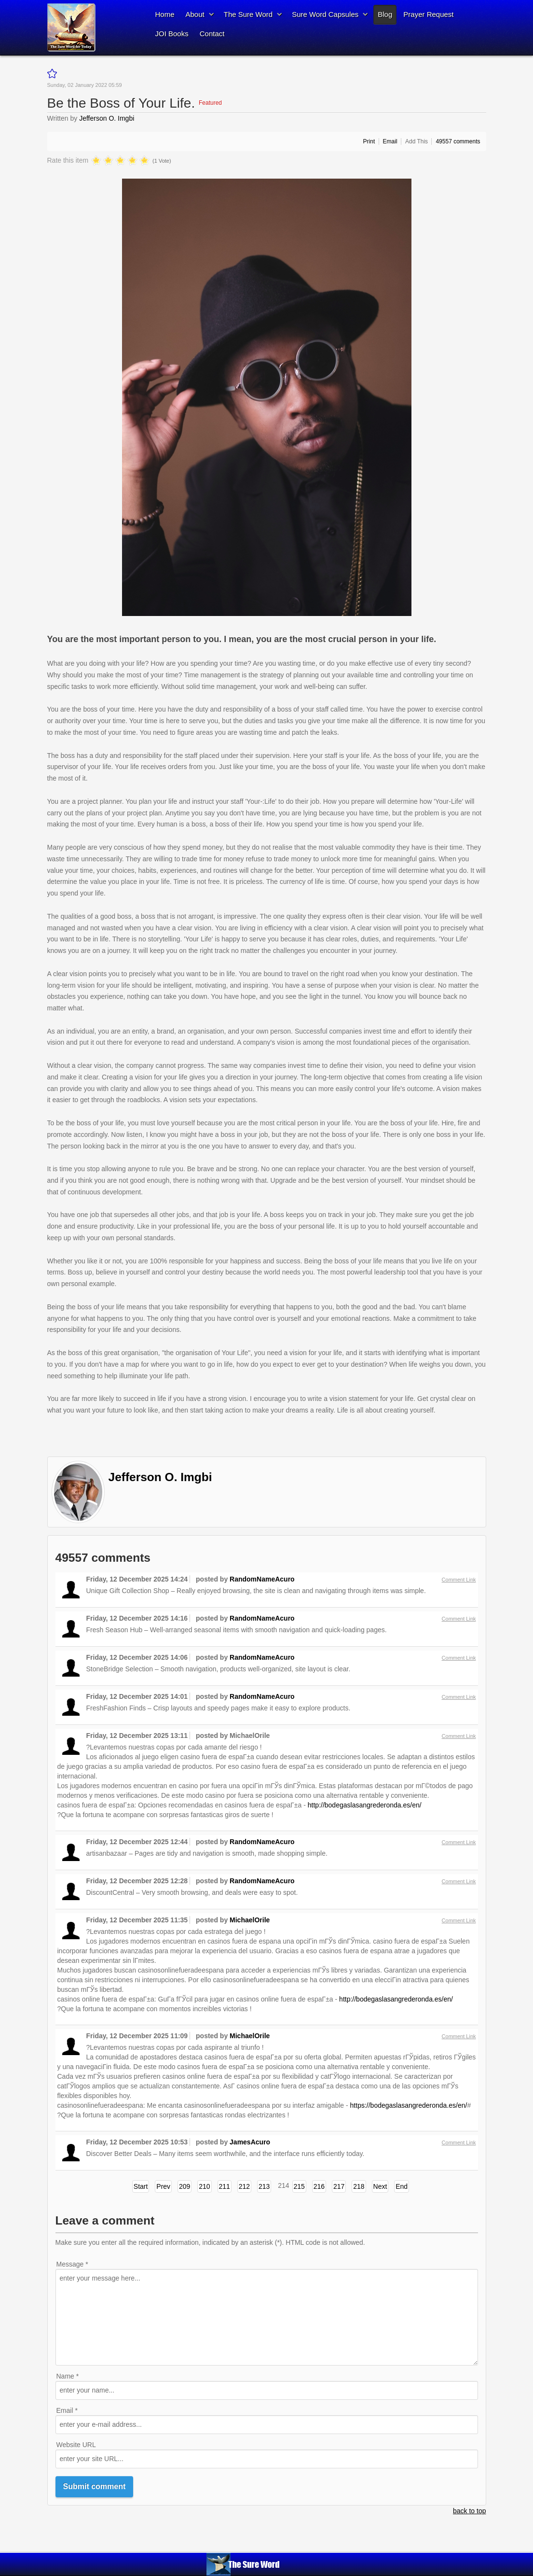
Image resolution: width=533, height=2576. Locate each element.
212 (244, 2186)
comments (458, 141)
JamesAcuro (250, 2142)
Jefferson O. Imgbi (106, 118)
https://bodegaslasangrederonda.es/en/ (408, 2105)
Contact (212, 33)
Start (141, 2186)
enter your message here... (266, 2317)
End (402, 2186)
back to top (469, 2511)
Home (165, 14)
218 (358, 2186)
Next (380, 2186)
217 (338, 2186)
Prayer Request (428, 14)
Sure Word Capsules (325, 14)
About (195, 14)
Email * (67, 2410)
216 (319, 2186)
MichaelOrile (250, 1920)
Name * (67, 2376)
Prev (163, 2186)
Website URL (76, 2445)
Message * (72, 2264)
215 (299, 2186)
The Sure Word (248, 14)
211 (224, 2186)
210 (204, 2186)
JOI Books (172, 33)
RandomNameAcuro (262, 1579)
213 (264, 2186)
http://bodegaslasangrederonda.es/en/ (365, 1805)
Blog (385, 14)
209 (184, 2186)
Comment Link (459, 1579)
